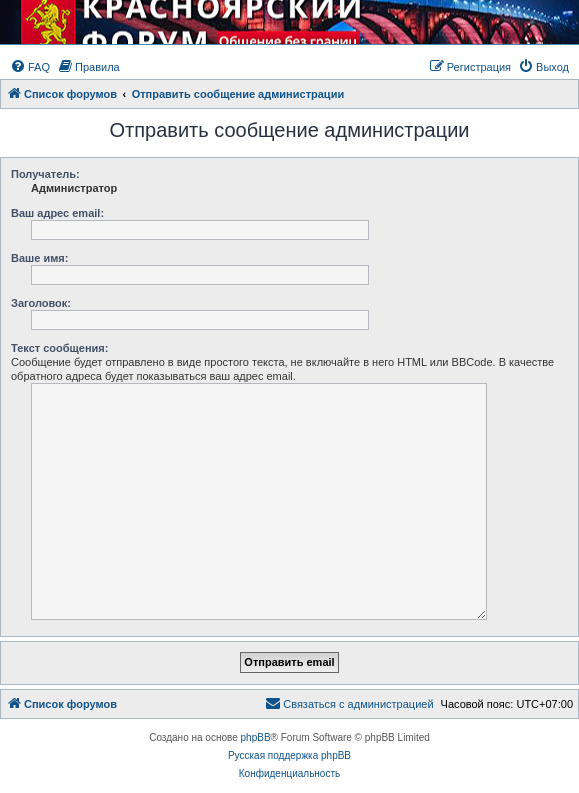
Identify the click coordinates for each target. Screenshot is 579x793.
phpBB (256, 737)
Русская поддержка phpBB (289, 755)
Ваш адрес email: (57, 213)
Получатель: (45, 174)
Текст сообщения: (59, 348)
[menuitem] (30, 67)
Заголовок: (41, 303)
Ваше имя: (39, 258)
